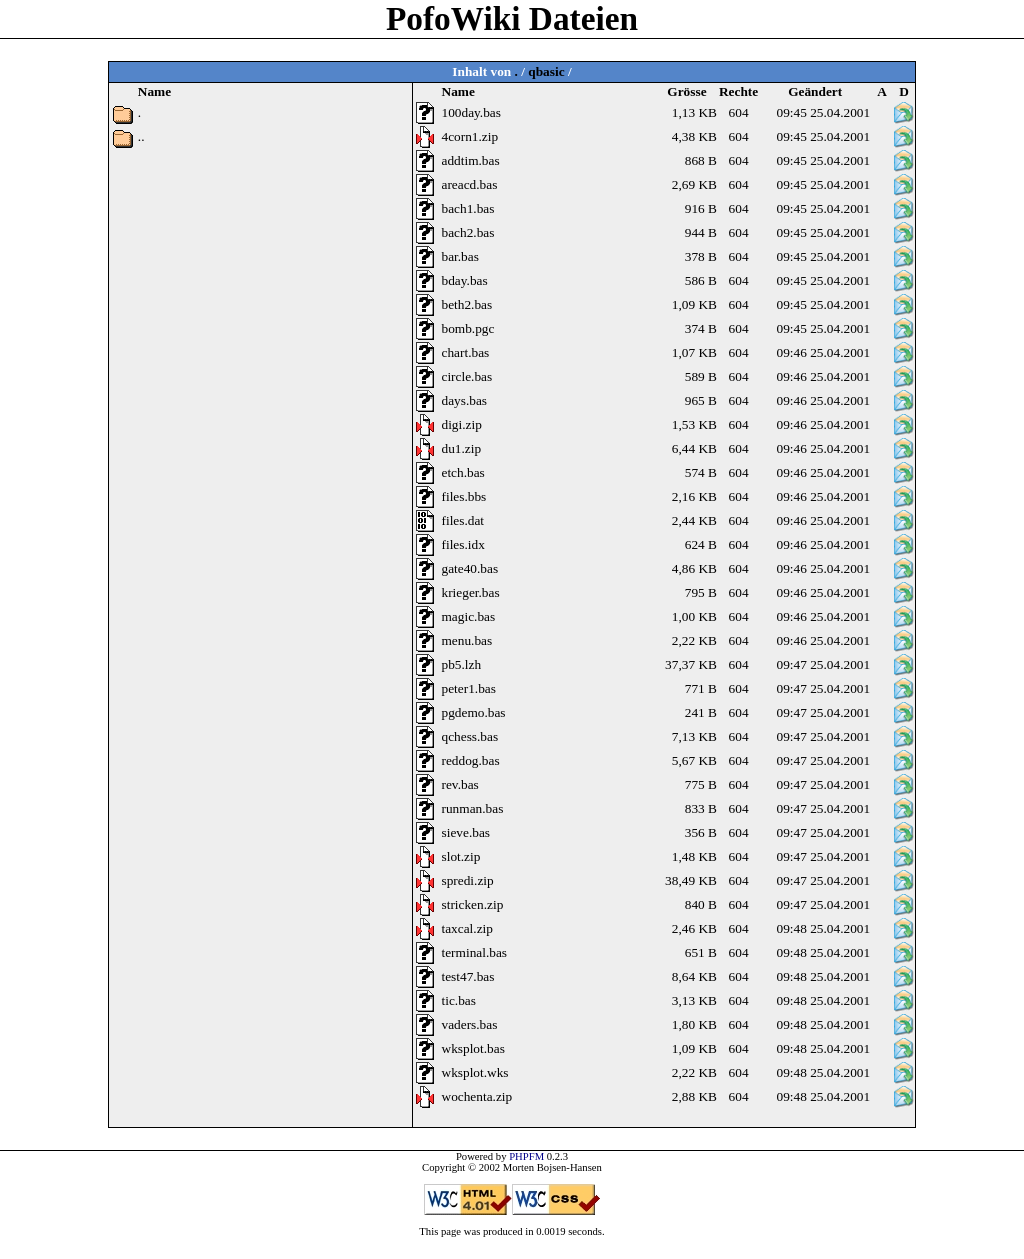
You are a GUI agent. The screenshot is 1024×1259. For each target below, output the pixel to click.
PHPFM (526, 1156)
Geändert (815, 91)
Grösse (686, 91)
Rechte (738, 91)
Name (458, 91)
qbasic (546, 71)
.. (141, 136)
